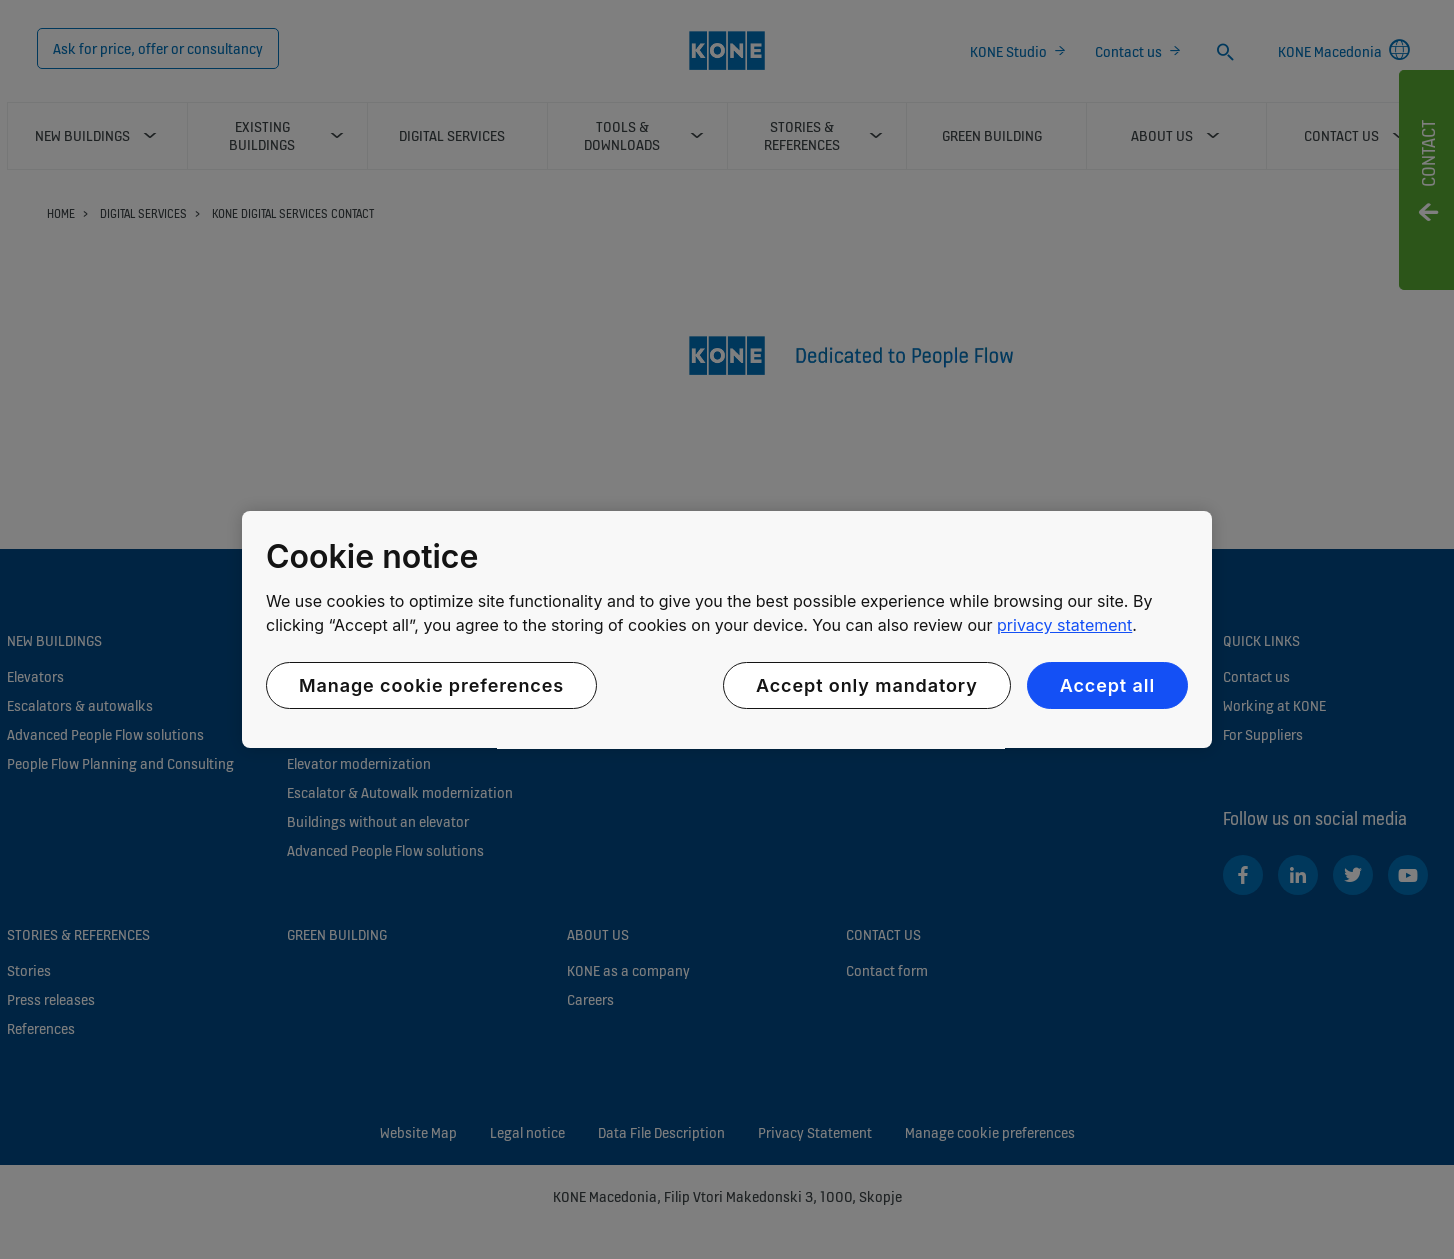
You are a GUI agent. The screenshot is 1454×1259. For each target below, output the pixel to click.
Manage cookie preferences (431, 685)
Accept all (1107, 685)
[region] (727, 630)
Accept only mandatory (867, 685)
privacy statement (1064, 625)
